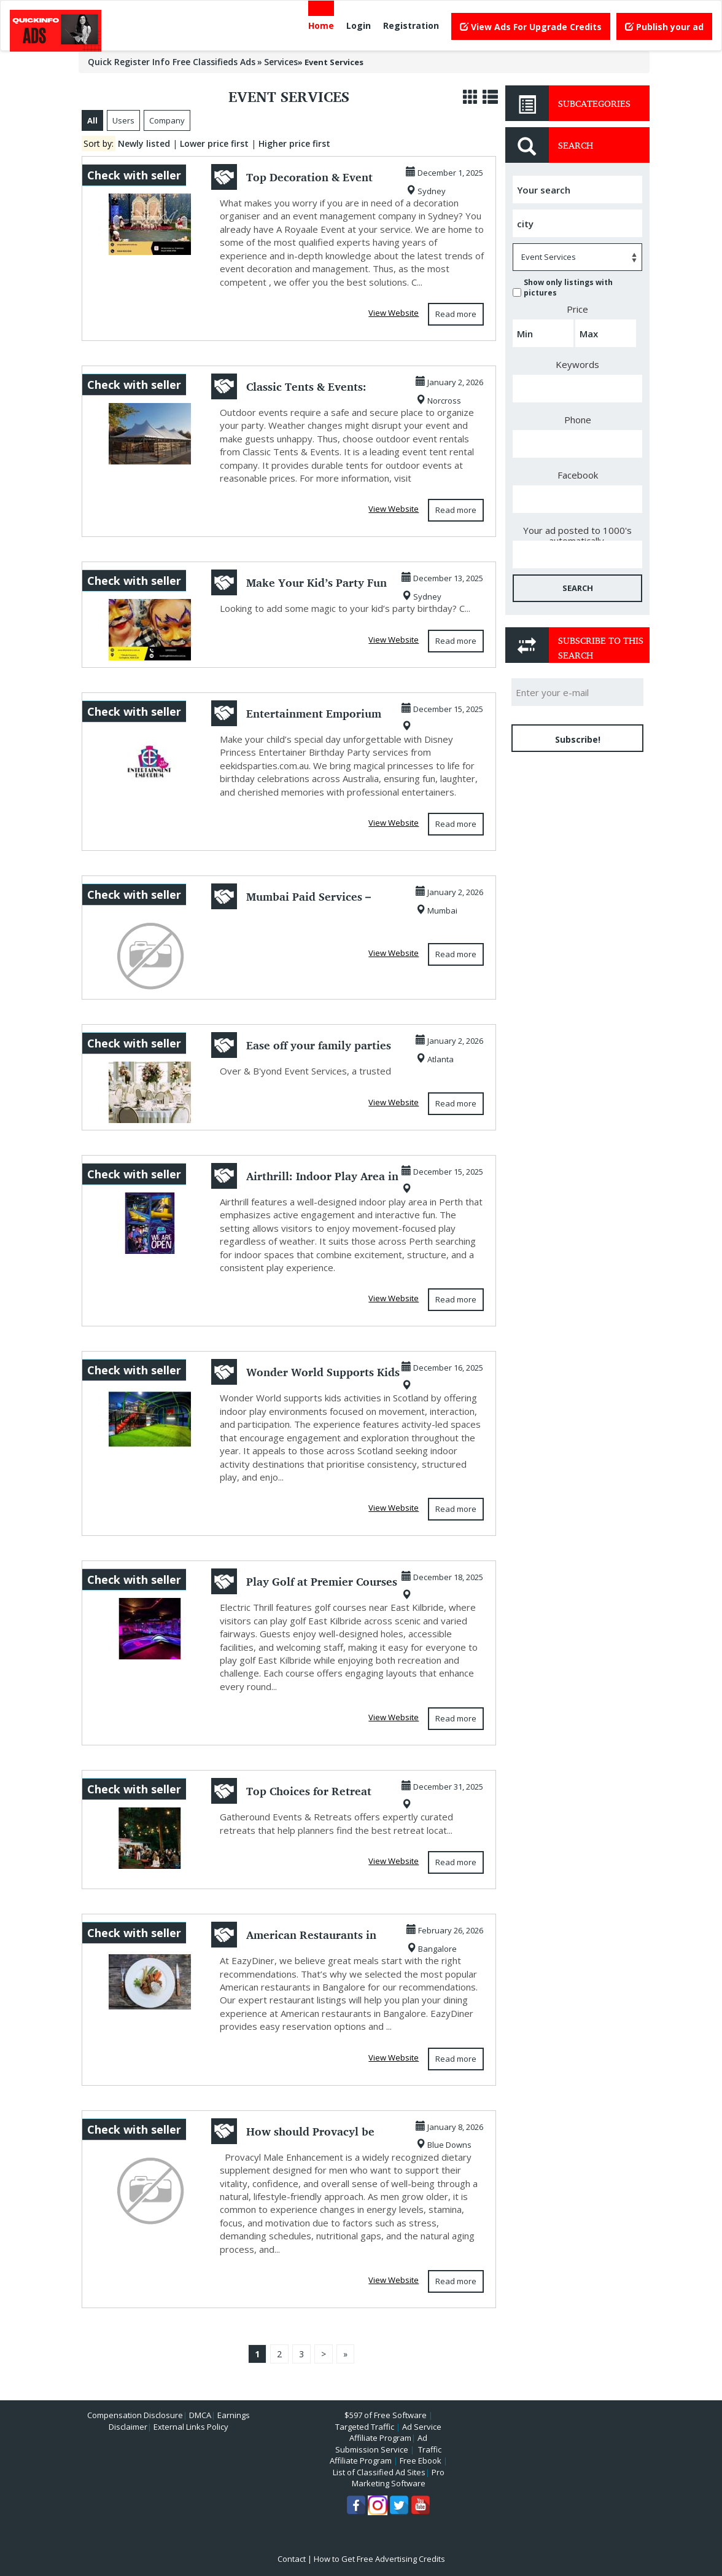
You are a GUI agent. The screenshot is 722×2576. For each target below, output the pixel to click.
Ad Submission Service (381, 2443)
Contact (292, 2558)
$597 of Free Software (385, 2415)
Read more (455, 313)
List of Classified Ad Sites (379, 2472)
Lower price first (214, 143)
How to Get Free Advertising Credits (379, 2558)
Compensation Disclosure (135, 2415)
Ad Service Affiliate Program (395, 2432)
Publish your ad (664, 27)
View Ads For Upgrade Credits (531, 27)
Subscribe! (577, 739)
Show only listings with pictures (563, 287)
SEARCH (577, 587)
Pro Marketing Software (398, 2478)
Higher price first (294, 143)
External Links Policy (190, 2426)
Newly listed (144, 143)
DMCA (200, 2415)
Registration (411, 25)
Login (358, 25)
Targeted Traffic (364, 2426)
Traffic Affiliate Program (386, 2455)
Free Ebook (420, 2460)
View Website (393, 312)
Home (321, 25)
